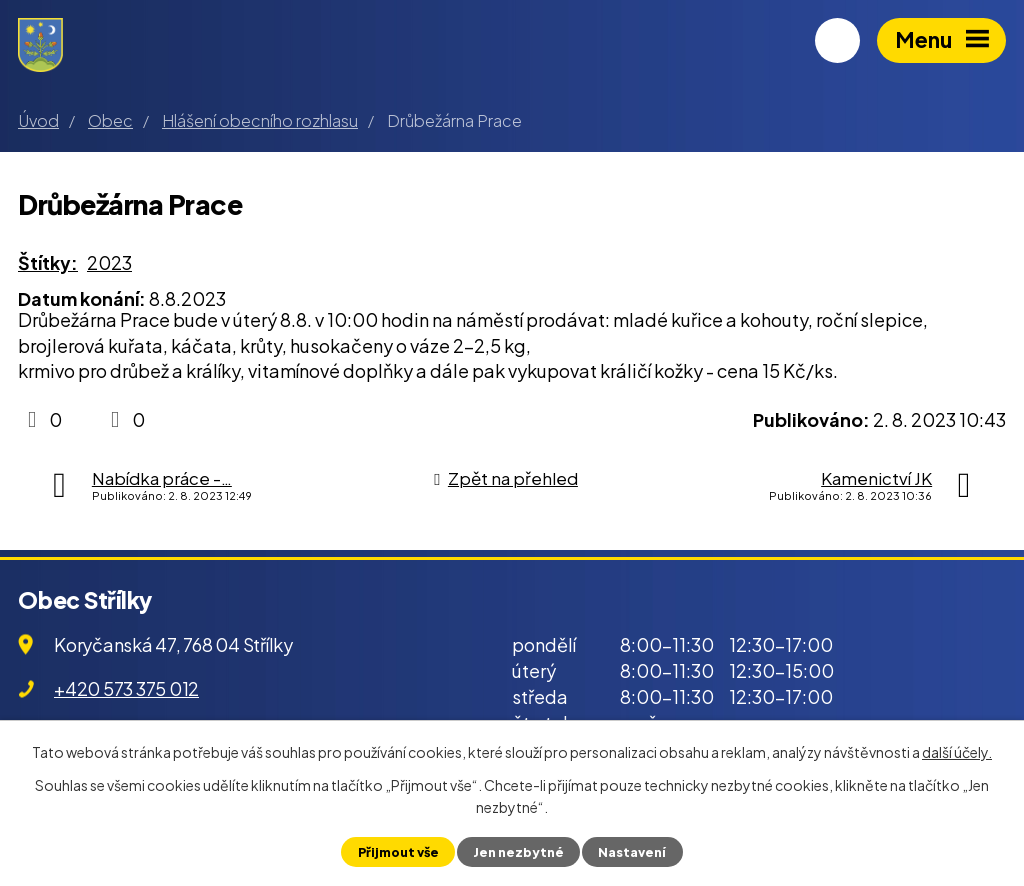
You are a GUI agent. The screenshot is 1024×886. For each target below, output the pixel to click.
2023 (109, 262)
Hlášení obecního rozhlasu (260, 120)
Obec (110, 120)
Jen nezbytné (518, 852)
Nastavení (632, 852)
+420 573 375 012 (126, 688)
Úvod (38, 120)
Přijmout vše (398, 852)
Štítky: (48, 262)
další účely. (957, 752)
